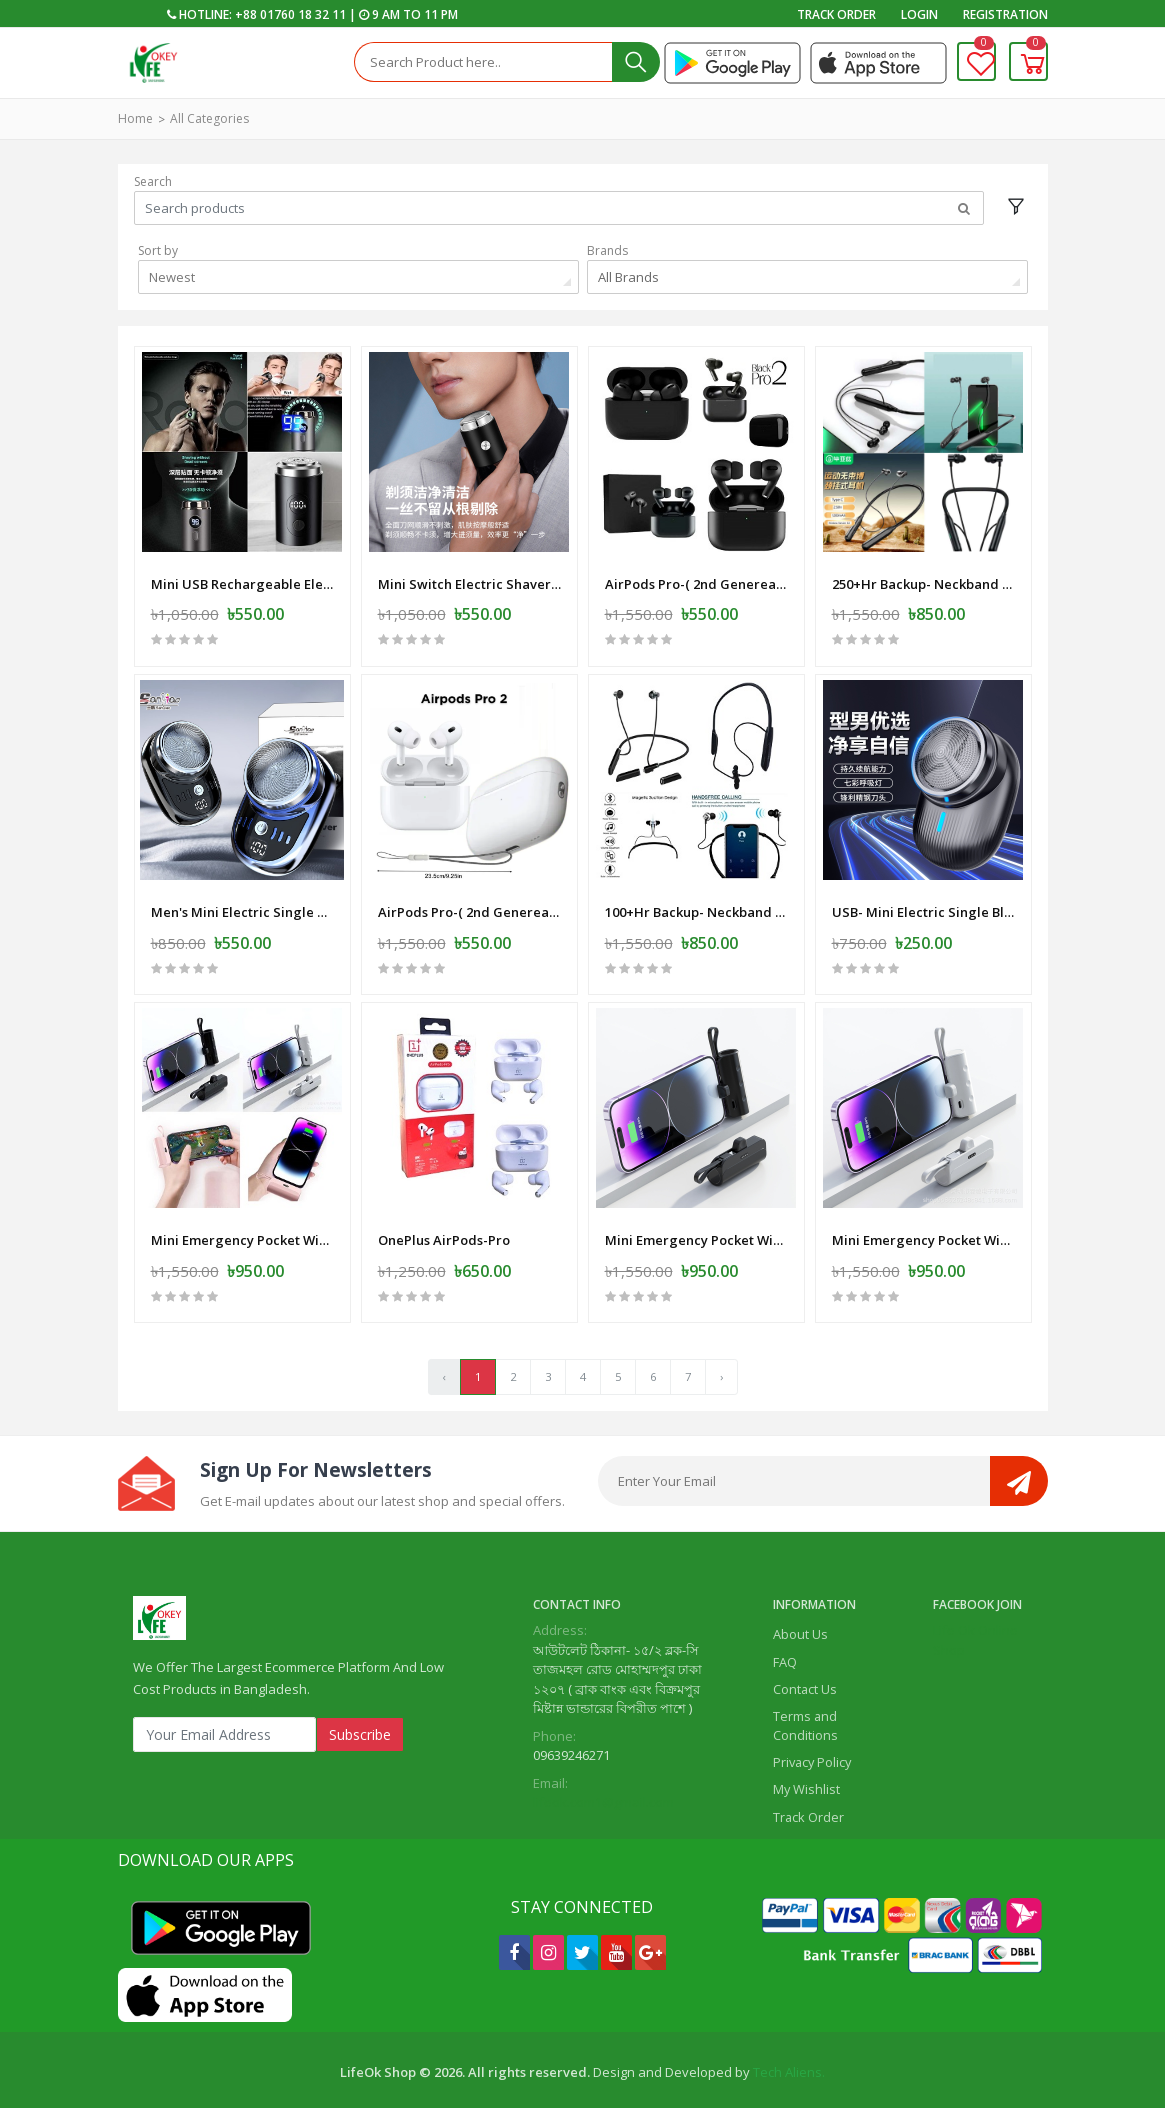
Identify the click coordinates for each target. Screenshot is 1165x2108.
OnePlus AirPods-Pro (444, 1230)
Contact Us (805, 1683)
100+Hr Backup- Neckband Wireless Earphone (696, 904)
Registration (1005, 14)
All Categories (209, 118)
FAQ (785, 1656)
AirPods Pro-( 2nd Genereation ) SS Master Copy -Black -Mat (696, 577)
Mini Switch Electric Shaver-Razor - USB (469, 577)
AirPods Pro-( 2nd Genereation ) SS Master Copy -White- (469, 904)
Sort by (158, 250)
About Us (800, 1629)
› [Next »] (721, 1370)
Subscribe (360, 1728)
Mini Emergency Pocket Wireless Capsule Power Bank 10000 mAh (242, 1230)
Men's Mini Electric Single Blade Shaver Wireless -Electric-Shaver (242, 904)
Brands (607, 250)
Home (135, 118)
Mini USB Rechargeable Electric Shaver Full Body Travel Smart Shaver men (242, 577)
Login (919, 14)
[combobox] (358, 277)
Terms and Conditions (805, 1719)
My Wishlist (806, 1784)
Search (153, 181)
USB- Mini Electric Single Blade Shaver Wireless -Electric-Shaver (923, 904)
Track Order (836, 14)
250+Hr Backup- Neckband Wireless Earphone (923, 577)
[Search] (483, 62)
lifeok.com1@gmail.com (603, 1797)
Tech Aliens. (789, 2067)
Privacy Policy (812, 1757)
